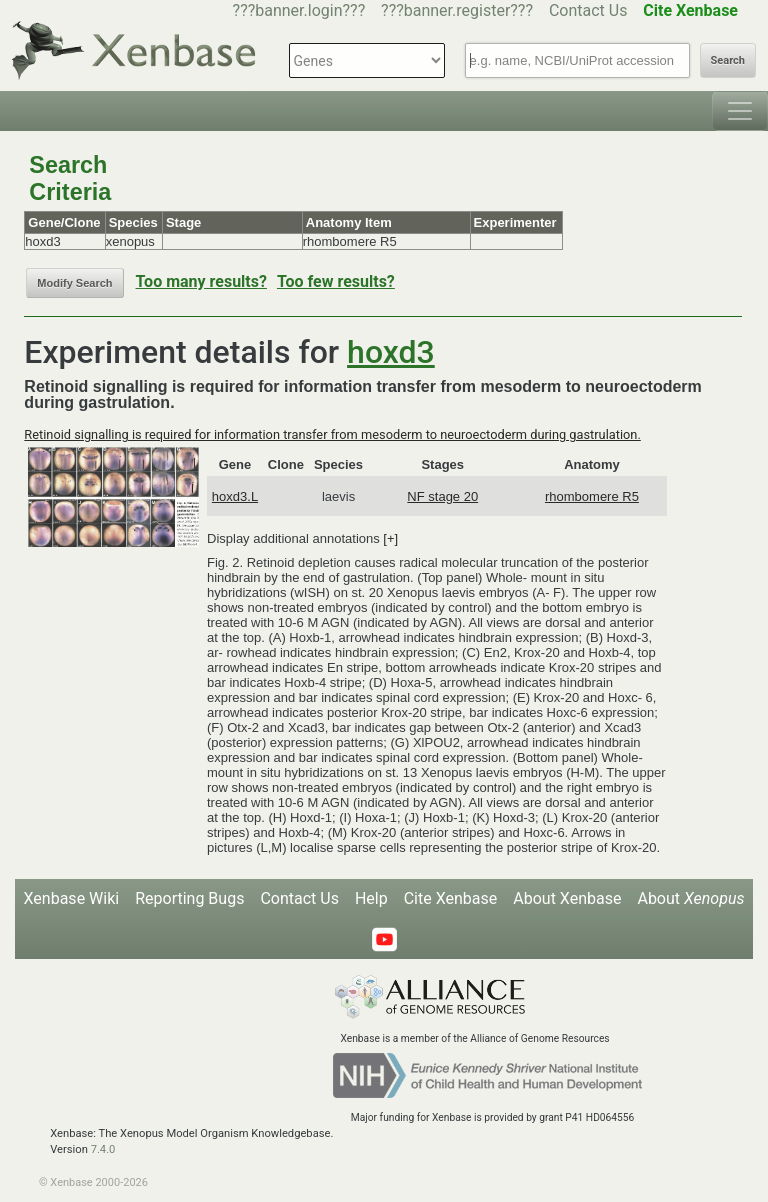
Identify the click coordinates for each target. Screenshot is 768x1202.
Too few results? (336, 281)
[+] (390, 538)
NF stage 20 (442, 496)
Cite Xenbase (451, 898)
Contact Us (588, 10)
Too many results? (201, 281)
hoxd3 (391, 352)
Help (371, 898)
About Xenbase (567, 898)
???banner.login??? (299, 10)
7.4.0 (103, 1149)
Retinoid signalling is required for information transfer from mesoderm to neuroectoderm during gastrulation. (332, 434)
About (690, 898)
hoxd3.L (235, 496)
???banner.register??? (457, 10)
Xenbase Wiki (72, 898)
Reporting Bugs (189, 898)
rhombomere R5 (592, 496)
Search (728, 60)
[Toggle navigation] (740, 111)
